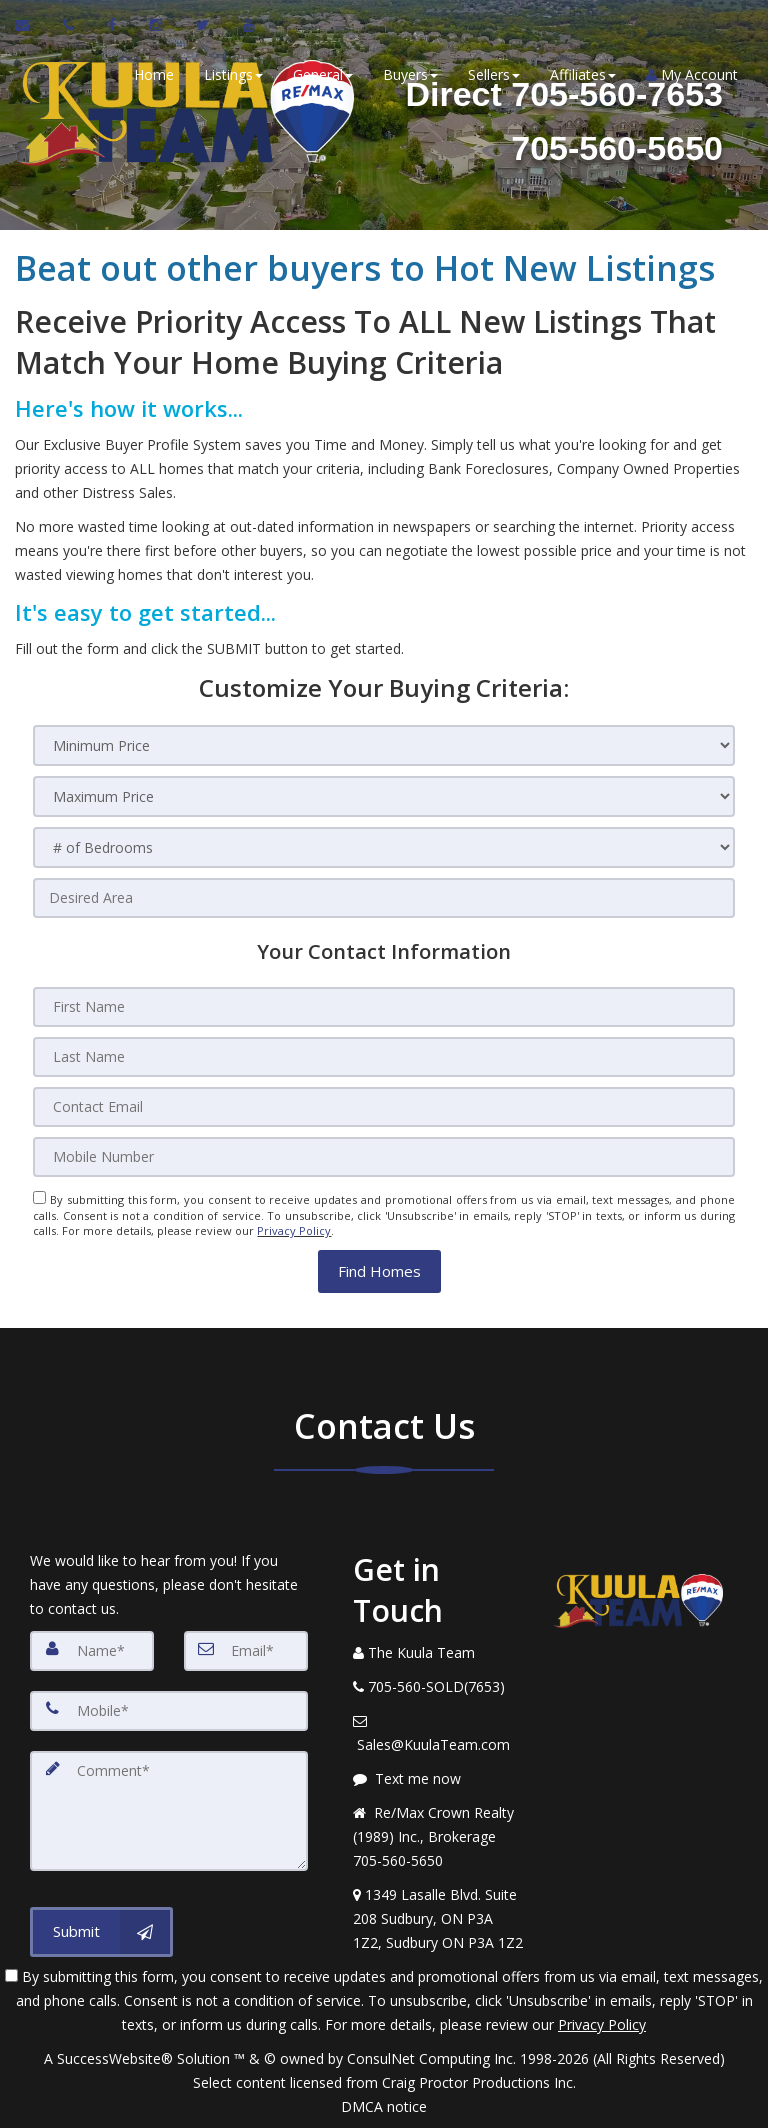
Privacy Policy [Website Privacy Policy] (294, 1230)
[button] (379, 1270)
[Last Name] (383, 1057)
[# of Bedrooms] (383, 847)
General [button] (323, 74)
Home (154, 74)
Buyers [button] (410, 74)
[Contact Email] (383, 1107)
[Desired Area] (383, 898)
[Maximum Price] (383, 796)
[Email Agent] (31, 25)
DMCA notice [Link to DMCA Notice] (384, 2105)
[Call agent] (70, 25)
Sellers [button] (494, 74)
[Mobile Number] (383, 1157)
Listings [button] (233, 74)
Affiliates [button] (583, 74)
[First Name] (383, 1007)
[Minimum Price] (383, 745)
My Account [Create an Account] (692, 74)
